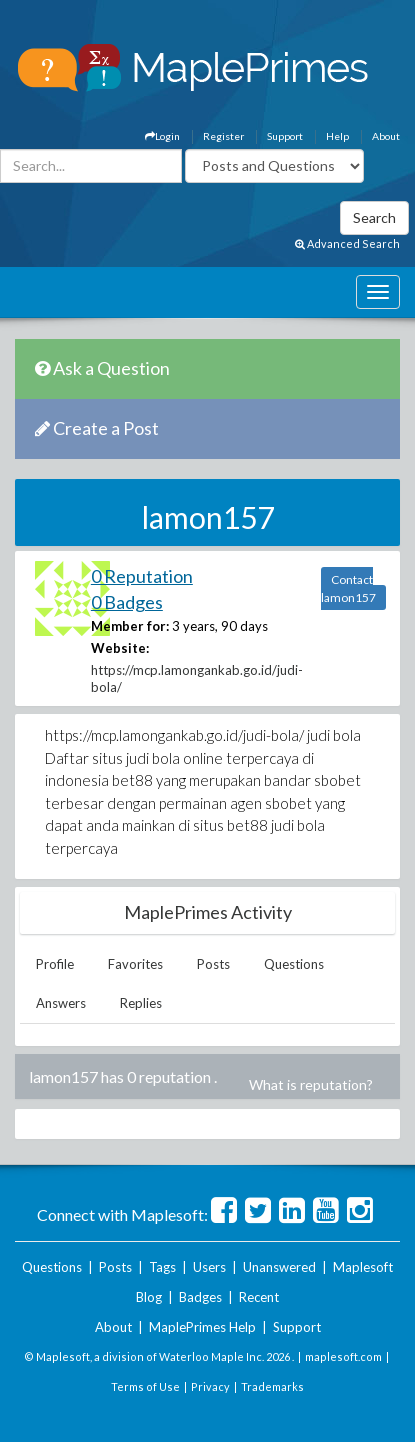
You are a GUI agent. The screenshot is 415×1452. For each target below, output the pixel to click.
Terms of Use (145, 1386)
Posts (213, 964)
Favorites (135, 964)
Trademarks (272, 1386)
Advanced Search (347, 243)
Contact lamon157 (348, 588)
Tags (162, 1267)
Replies (141, 1003)
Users (209, 1267)
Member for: (130, 626)
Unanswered (279, 1267)
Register (223, 136)
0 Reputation (142, 576)
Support (285, 136)
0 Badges (127, 602)
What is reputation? (311, 1084)
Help (337, 136)
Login (162, 136)
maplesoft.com (343, 1356)
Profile (55, 964)
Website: (120, 648)
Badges (200, 1297)
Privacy (210, 1386)
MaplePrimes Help (202, 1327)
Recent (259, 1297)
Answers (61, 1003)
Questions (294, 964)
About (386, 136)
